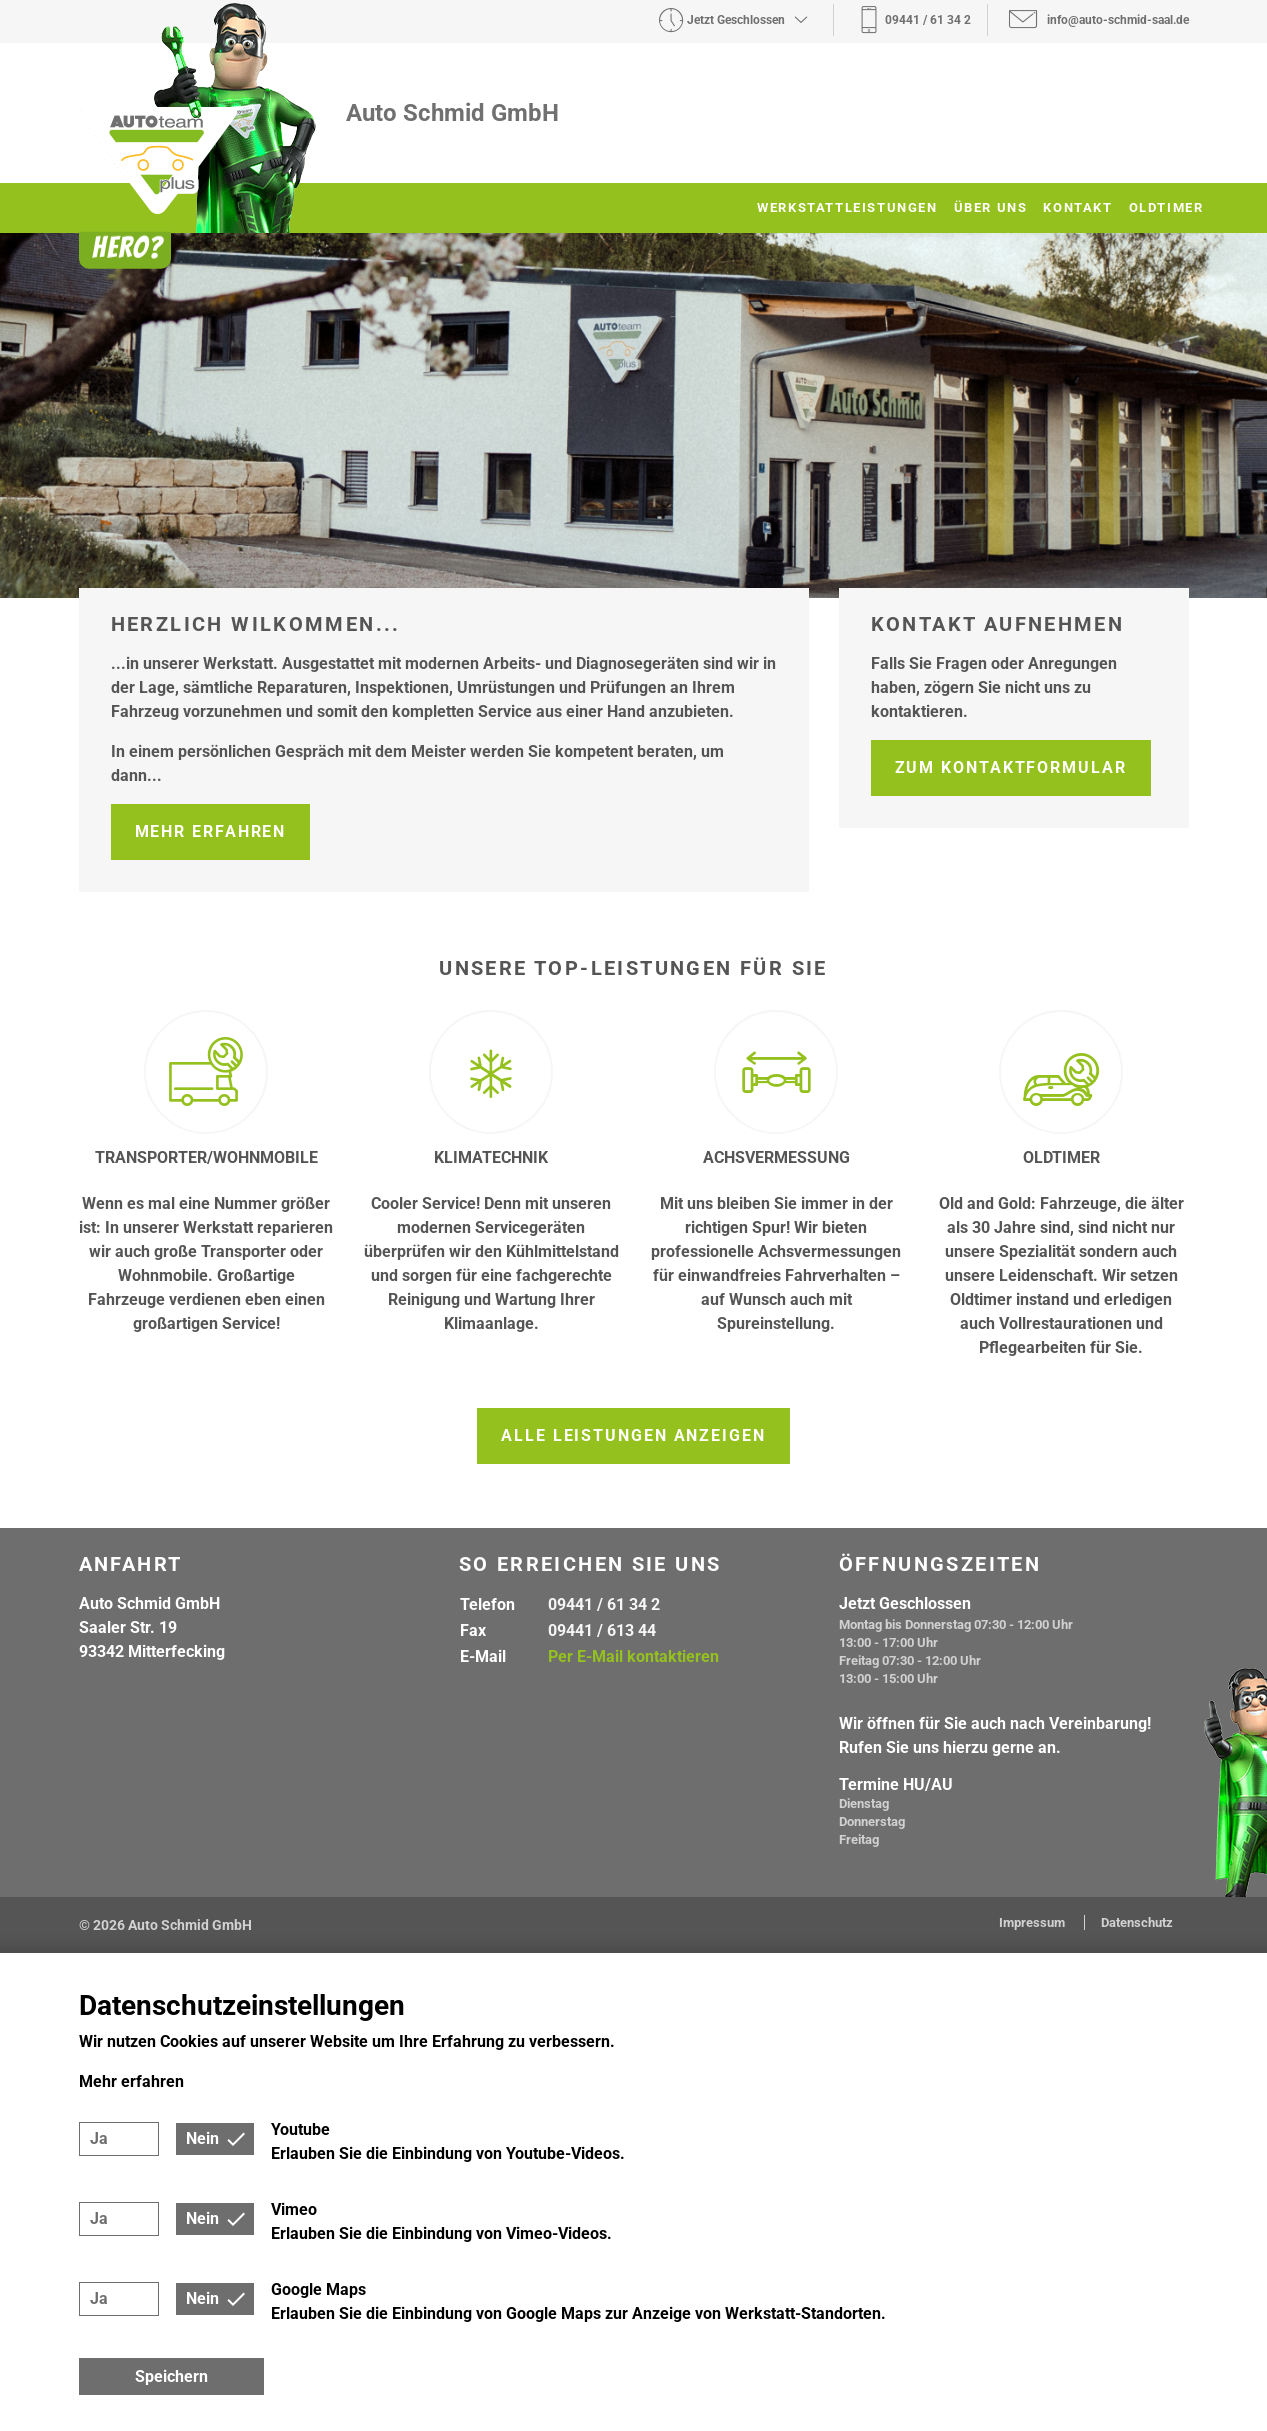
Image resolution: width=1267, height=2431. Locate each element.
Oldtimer (1166, 207)
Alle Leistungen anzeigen (633, 1435)
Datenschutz (1137, 1922)
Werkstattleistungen (847, 207)
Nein (202, 2138)
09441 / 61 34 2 (604, 1604)
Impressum (1033, 1922)
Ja (99, 2138)
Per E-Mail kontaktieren (633, 1656)
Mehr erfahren (211, 831)
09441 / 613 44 (602, 1630)
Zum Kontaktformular (1011, 767)
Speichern (171, 2376)
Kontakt (1077, 207)
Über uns (991, 207)
